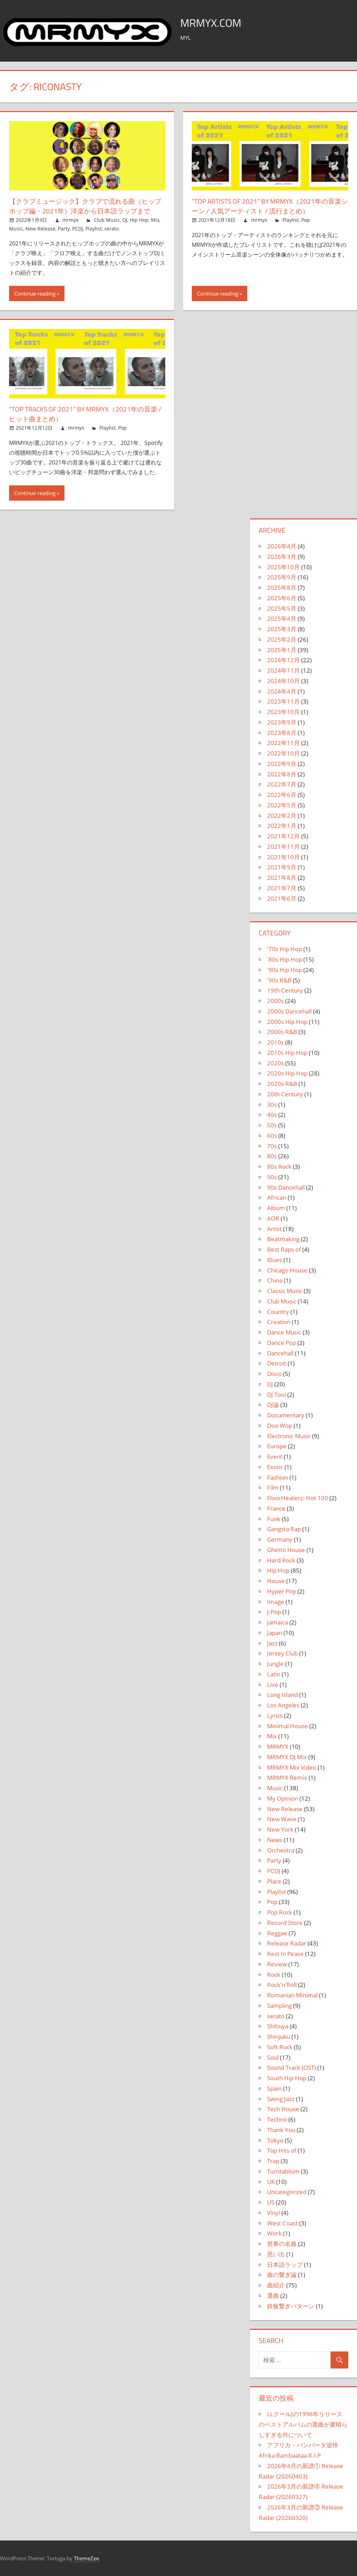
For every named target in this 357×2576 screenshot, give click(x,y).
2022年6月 (281, 795)
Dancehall (280, 1353)
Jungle (275, 1664)
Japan (274, 1633)
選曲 (273, 2296)
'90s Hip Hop (284, 970)
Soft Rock (280, 2047)
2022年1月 (281, 826)
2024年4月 (281, 691)
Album (276, 1208)
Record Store (285, 1923)
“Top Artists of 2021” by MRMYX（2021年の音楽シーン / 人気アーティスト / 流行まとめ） (270, 206)
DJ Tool (276, 1395)
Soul (273, 2057)
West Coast (282, 2223)
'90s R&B (279, 980)
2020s (275, 1063)
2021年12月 (283, 836)
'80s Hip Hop (284, 959)
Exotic (275, 1467)
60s (272, 1136)
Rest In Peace (285, 1954)
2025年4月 (281, 618)
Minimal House (287, 1726)
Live (272, 1685)
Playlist (93, 228)
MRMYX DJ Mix (287, 1757)
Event (274, 1457)
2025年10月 (283, 567)
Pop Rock (279, 1912)
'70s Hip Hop (284, 949)
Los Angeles (283, 1705)
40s (272, 1115)
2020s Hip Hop (287, 1073)
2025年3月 (281, 629)
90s (272, 1177)
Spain (274, 2088)
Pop (305, 220)
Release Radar (286, 1943)
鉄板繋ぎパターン (290, 2306)
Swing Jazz (281, 2099)
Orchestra (280, 1850)
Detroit (276, 1363)
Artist (274, 1229)
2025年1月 (281, 650)
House (276, 1581)
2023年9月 (281, 722)
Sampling (279, 2006)
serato (111, 228)
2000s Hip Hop (287, 1022)
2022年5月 (281, 805)
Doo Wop (279, 1426)
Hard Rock (281, 1560)
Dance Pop (281, 1343)
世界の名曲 (282, 2244)
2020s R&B (282, 1084)
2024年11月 (283, 670)
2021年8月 (281, 878)
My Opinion (282, 1798)
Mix (155, 220)
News (274, 1840)
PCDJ (77, 228)
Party (64, 228)
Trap (273, 2161)
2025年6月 (281, 598)
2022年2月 (281, 816)
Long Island (282, 1695)
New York (280, 1829)
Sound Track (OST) (291, 2068)
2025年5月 (281, 608)
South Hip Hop (286, 2078)
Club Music (107, 220)
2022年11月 (283, 743)
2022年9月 (281, 764)
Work (274, 2233)
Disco (274, 1374)
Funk (273, 1519)
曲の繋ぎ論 (282, 2275)
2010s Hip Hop (287, 1053)
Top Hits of (281, 2150)
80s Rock (279, 1166)
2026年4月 (281, 546)
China (274, 1280)
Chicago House (287, 1270)
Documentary (285, 1415)
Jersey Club (282, 1653)
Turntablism (283, 2171)
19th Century (285, 990)
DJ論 (273, 1405)
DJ (124, 220)
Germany (280, 1539)
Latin (273, 1674)
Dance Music (284, 1332)
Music (16, 228)
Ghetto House (286, 1550)
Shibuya (277, 2026)
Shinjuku (278, 2037)
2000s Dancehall (289, 1011)
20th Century (285, 1094)
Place (274, 1881)
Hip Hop (139, 220)
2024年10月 (283, 681)
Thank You (281, 2130)
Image (275, 1602)
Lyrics (275, 1716)
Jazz (272, 1643)
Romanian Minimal (292, 1995)
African (276, 1197)
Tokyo (275, 2140)
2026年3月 (281, 557)
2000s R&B (282, 1032)
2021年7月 (281, 888)
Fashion (277, 1477)
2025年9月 (281, 577)
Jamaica (277, 1622)
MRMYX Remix (287, 1778)
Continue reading (34, 293)
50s (272, 1125)
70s (272, 1146)
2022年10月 (283, 753)
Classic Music (284, 1291)
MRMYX (277, 1747)
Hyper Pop (281, 1591)
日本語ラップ (285, 2265)
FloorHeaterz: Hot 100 (297, 1498)
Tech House (283, 2109)
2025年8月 (281, 588)
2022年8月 (281, 774)
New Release (40, 228)
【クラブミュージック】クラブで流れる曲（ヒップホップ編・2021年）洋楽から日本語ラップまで (86, 206)
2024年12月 (283, 660)
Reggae (277, 1933)
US (270, 2202)
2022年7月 (281, 784)
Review (277, 1964)
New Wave (281, 1819)
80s (272, 1156)
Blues (274, 1260)
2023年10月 (283, 712)
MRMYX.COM (215, 22)
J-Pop (274, 1612)
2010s (275, 1042)
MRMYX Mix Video (291, 1767)
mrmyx (70, 220)
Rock (273, 1975)
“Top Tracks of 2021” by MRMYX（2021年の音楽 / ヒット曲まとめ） (86, 414)
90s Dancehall (286, 1187)
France (276, 1508)
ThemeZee (86, 2558)
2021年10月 (283, 857)
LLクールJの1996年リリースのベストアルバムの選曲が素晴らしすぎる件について (303, 2424)
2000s (275, 1001)
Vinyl (273, 2213)
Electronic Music (289, 1436)
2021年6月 (281, 898)
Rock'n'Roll (282, 1985)
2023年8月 (281, 733)
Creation (278, 1322)
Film (273, 1487)
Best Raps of (284, 1249)
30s (272, 1105)
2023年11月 (283, 701)
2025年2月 (281, 639)
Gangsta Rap (284, 1529)
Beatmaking (283, 1239)
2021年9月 (281, 867)
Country (278, 1312)
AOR (273, 1218)
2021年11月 (283, 847)
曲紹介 (276, 2285)
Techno (277, 2119)
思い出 (276, 2254)
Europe (277, 1446)
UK (271, 2182)
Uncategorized (286, 2192)
